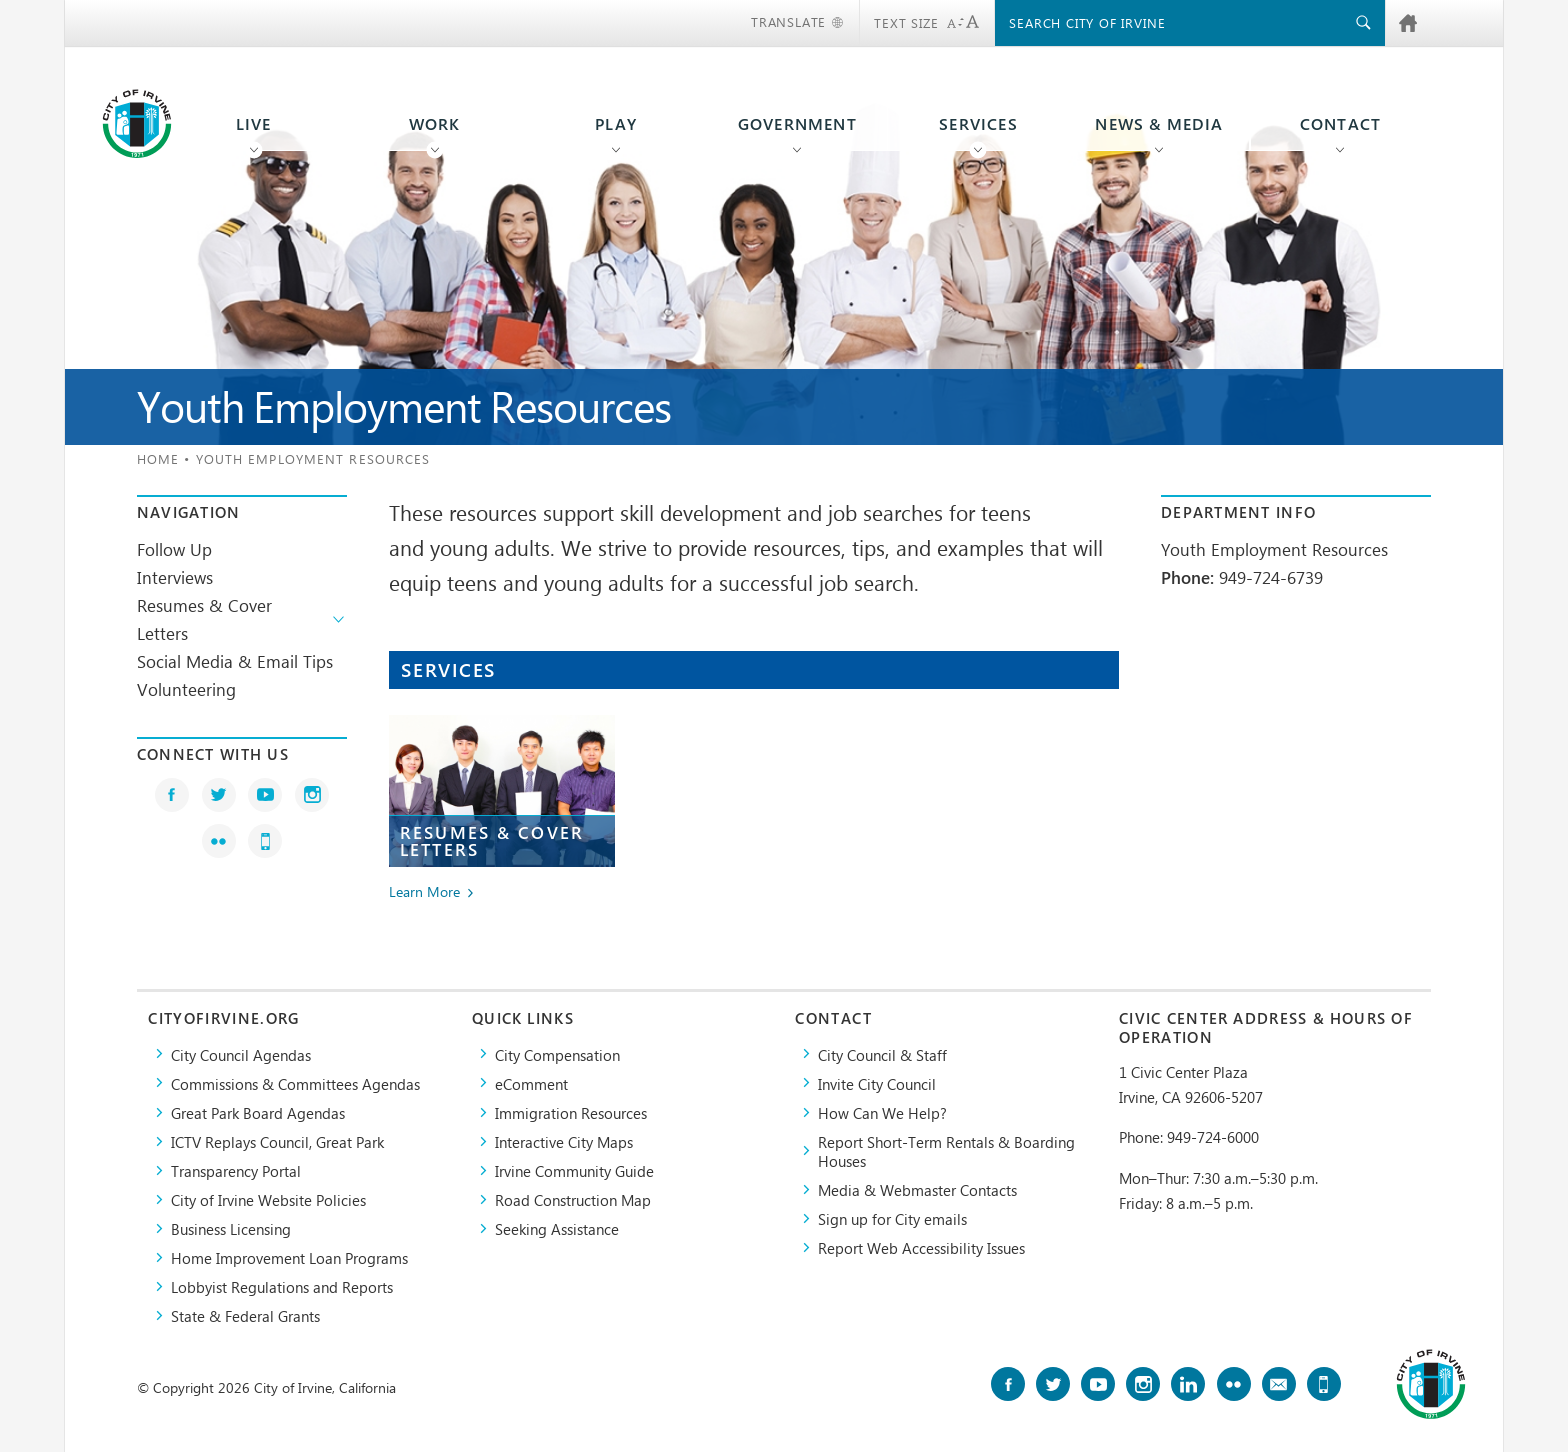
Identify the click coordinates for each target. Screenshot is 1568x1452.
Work (435, 124)
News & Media (1159, 124)
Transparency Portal (236, 1170)
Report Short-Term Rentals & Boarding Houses (946, 1151)
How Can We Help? (882, 1112)
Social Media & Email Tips (235, 661)
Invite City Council (877, 1083)
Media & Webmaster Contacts (917, 1189)
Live (254, 124)
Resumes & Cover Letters (204, 619)
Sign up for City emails (892, 1218)
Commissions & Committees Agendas (295, 1083)
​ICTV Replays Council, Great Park (277, 1141)
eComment (531, 1083)
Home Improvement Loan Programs (289, 1257)
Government (797, 124)
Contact (1340, 124)
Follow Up (174, 549)
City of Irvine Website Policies (268, 1199)
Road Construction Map (573, 1199)
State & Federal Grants (245, 1315)
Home (158, 458)
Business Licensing (231, 1228)
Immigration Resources (571, 1112)
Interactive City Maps (564, 1141)
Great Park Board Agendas (258, 1112)
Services (978, 124)
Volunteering (186, 689)
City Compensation (557, 1054)
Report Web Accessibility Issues (921, 1247)
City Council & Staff (882, 1054)
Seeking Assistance (557, 1228)
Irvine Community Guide (574, 1170)
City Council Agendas (241, 1054)
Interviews (175, 577)
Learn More (424, 892)
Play (616, 124)
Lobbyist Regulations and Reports (282, 1286)
